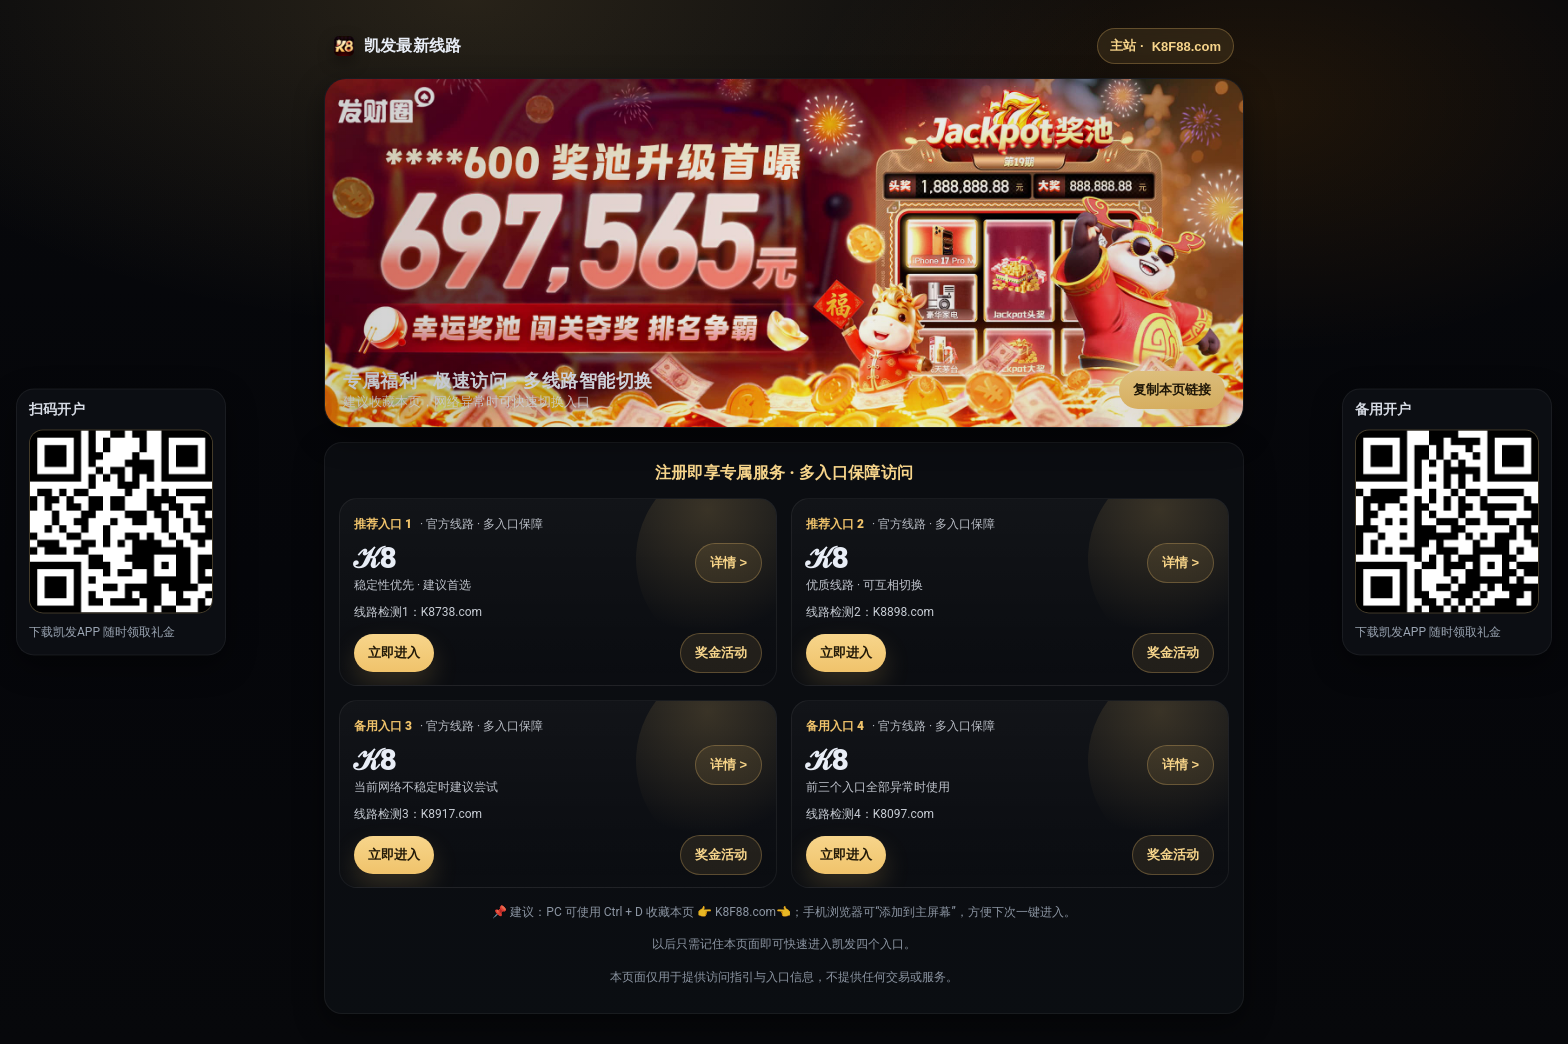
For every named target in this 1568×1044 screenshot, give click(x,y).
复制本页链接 (1172, 389)
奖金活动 (721, 652)
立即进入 (394, 652)
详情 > (728, 562)
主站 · (1165, 46)
